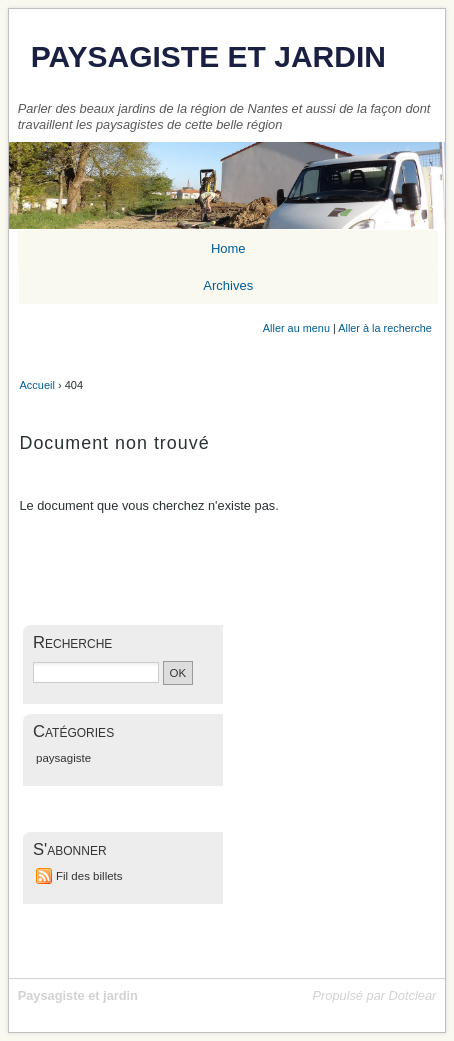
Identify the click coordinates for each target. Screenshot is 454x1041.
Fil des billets (89, 876)
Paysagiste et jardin (208, 56)
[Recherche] (96, 672)
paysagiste (63, 758)
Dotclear (413, 995)
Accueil (36, 385)
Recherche (72, 642)
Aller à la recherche (385, 328)
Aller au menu (296, 328)
